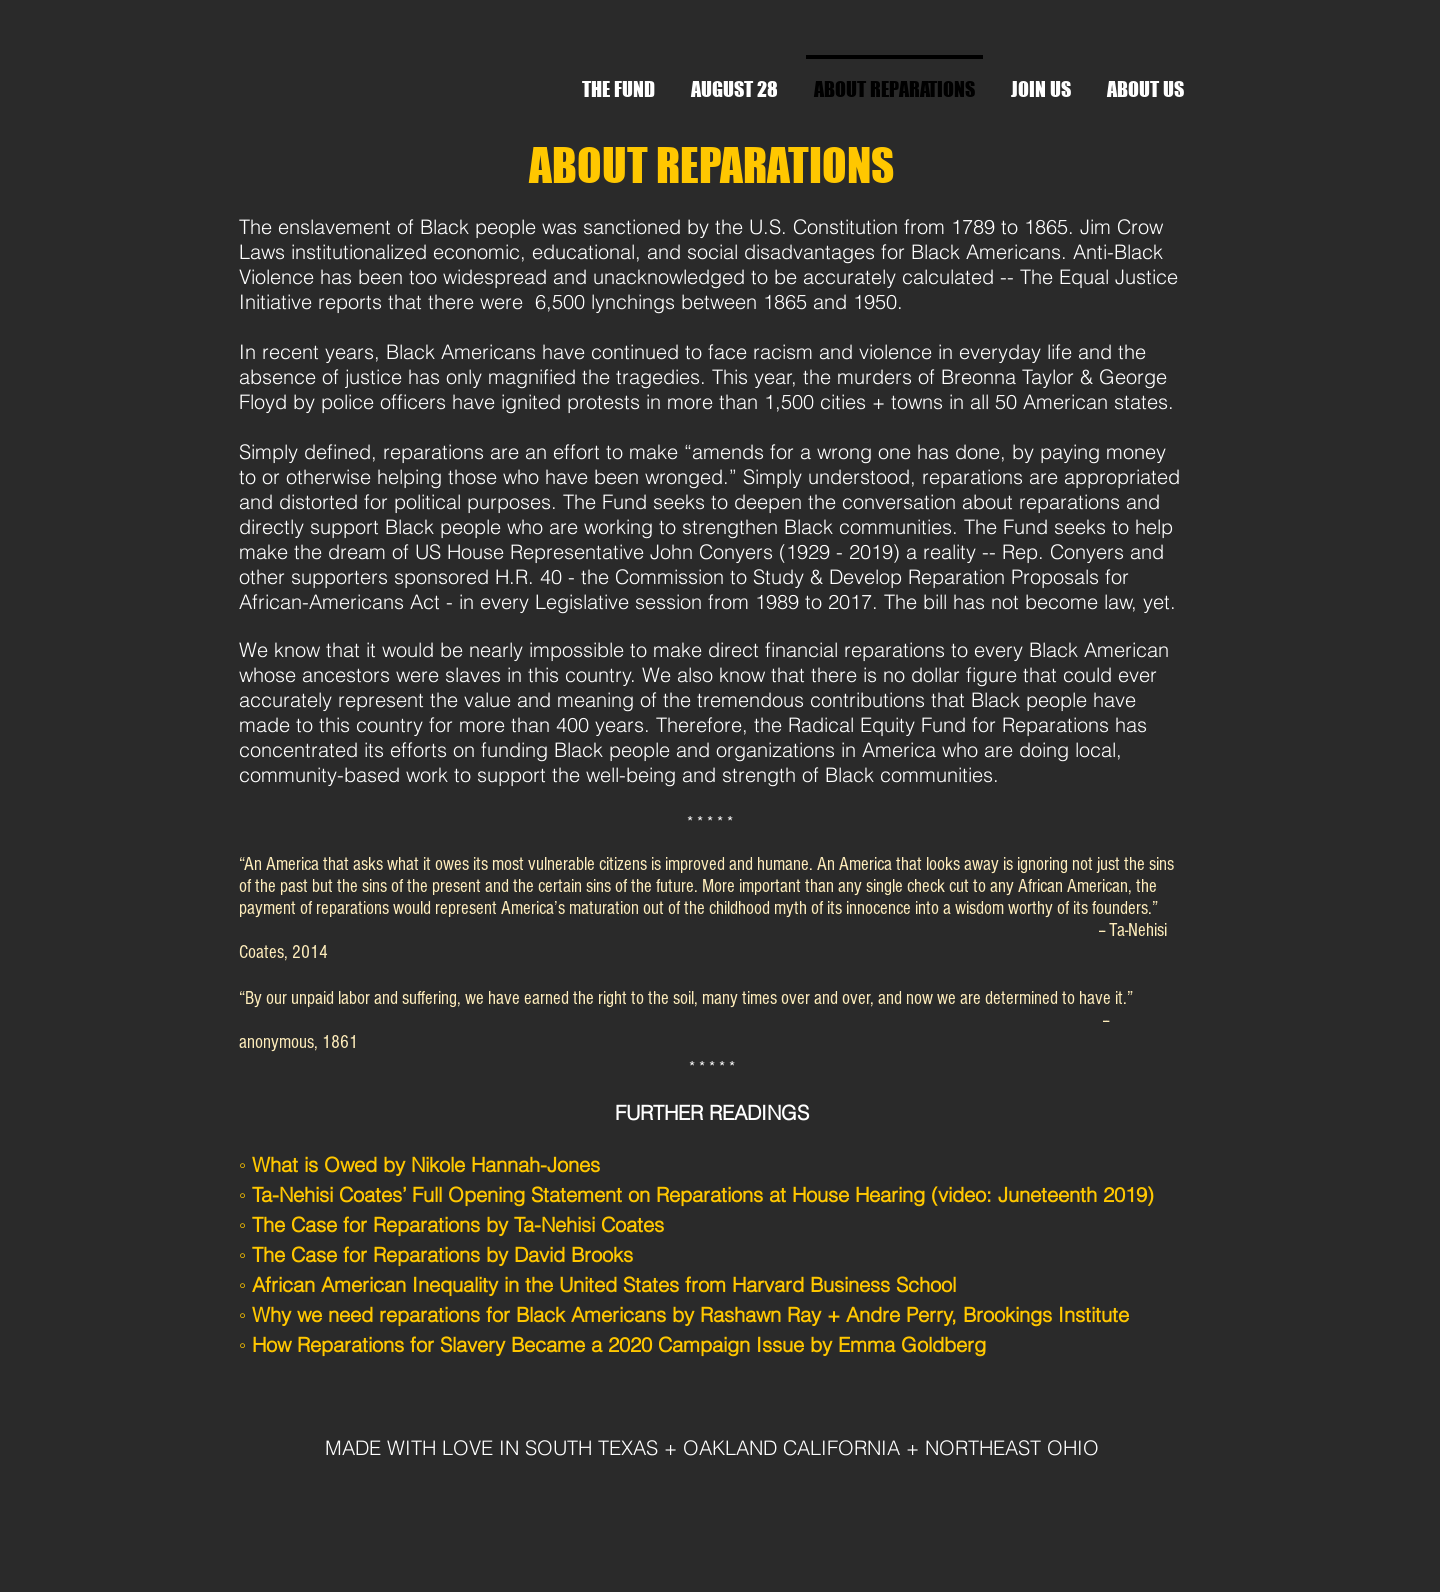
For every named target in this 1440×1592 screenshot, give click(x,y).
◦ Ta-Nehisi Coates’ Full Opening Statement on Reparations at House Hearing (582, 1194)
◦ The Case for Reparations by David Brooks (436, 1254)
